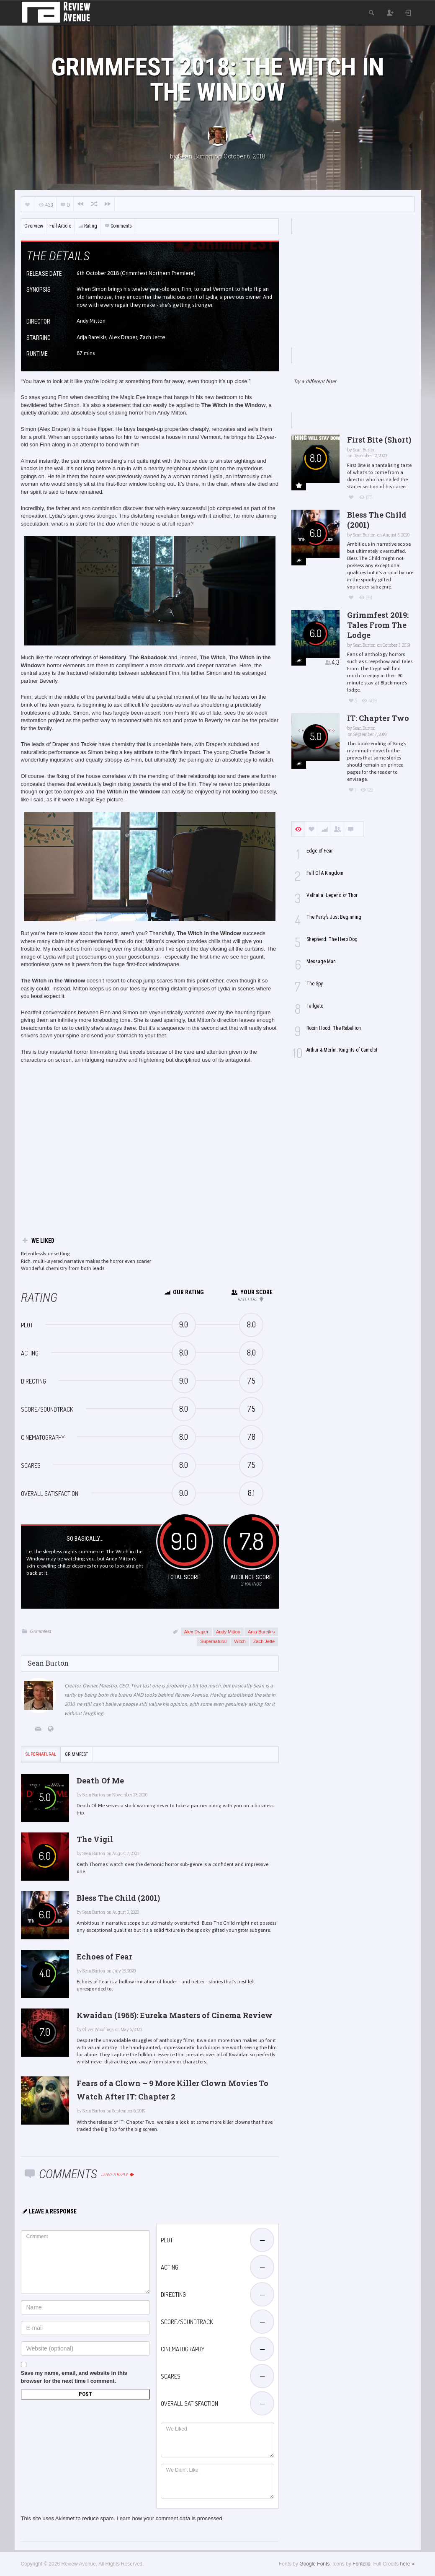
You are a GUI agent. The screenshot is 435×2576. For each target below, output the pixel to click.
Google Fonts (314, 2564)
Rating (87, 226)
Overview (33, 226)
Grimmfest (40, 1631)
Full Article (60, 226)
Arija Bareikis (261, 1631)
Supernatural (213, 1641)
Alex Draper (196, 1631)
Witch (240, 1641)
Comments (117, 226)
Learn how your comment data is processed (169, 2518)
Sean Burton (195, 156)
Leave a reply (118, 2174)
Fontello (362, 2564)
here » (407, 2564)
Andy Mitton (228, 1631)
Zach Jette (264, 1641)
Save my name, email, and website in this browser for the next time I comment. (74, 2377)
